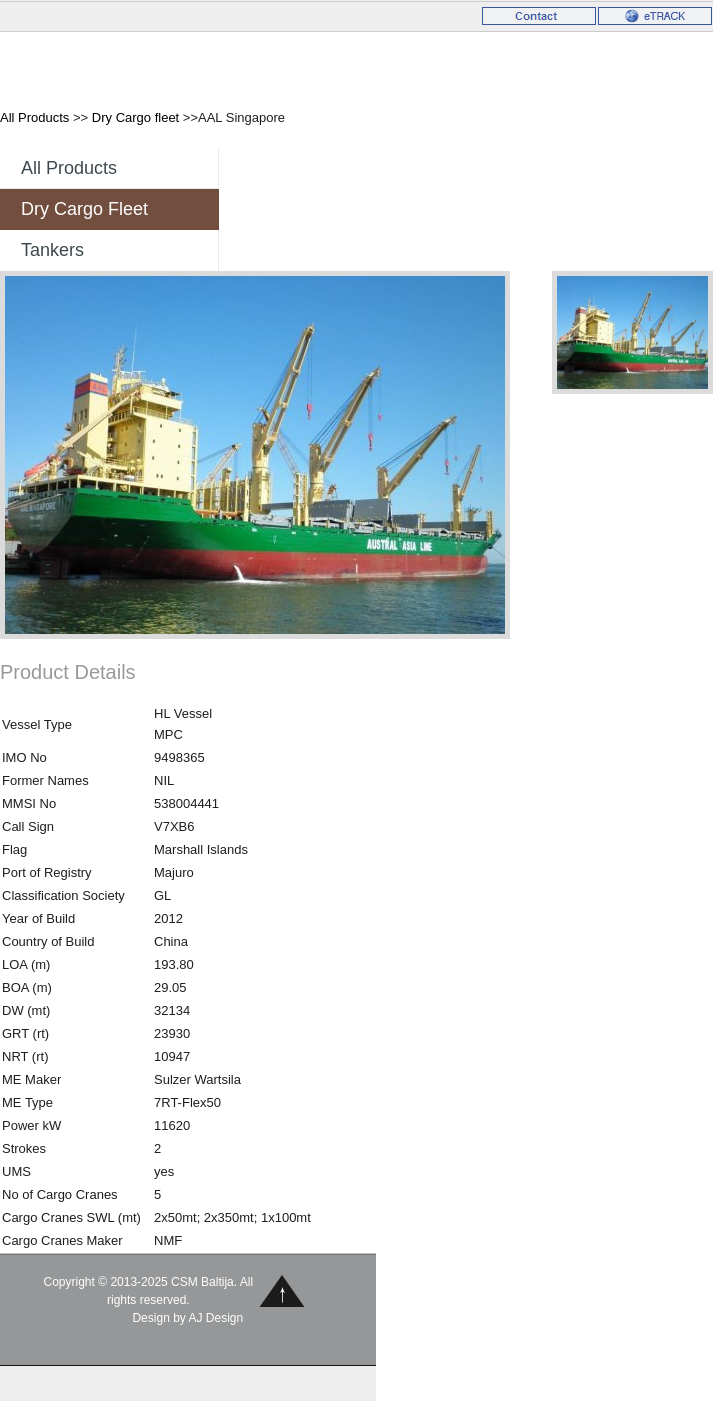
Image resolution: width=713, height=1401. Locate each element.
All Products (34, 117)
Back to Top (282, 1290)
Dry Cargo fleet (135, 117)
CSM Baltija (91, 68)
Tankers (52, 250)
